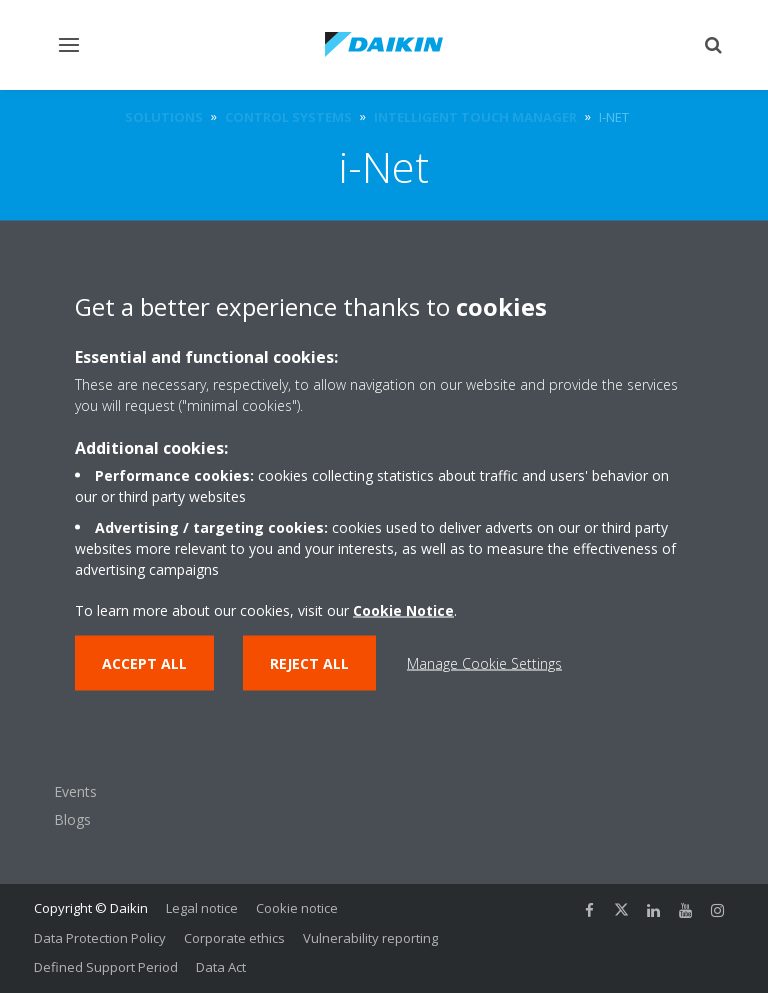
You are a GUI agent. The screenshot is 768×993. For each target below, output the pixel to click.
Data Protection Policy (100, 938)
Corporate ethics (234, 938)
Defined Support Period (106, 967)
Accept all (144, 662)
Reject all (309, 662)
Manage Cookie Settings (484, 662)
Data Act (221, 967)
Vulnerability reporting (370, 938)
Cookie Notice (403, 609)
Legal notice (202, 908)
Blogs (72, 819)
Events (75, 791)
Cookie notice (297, 908)
